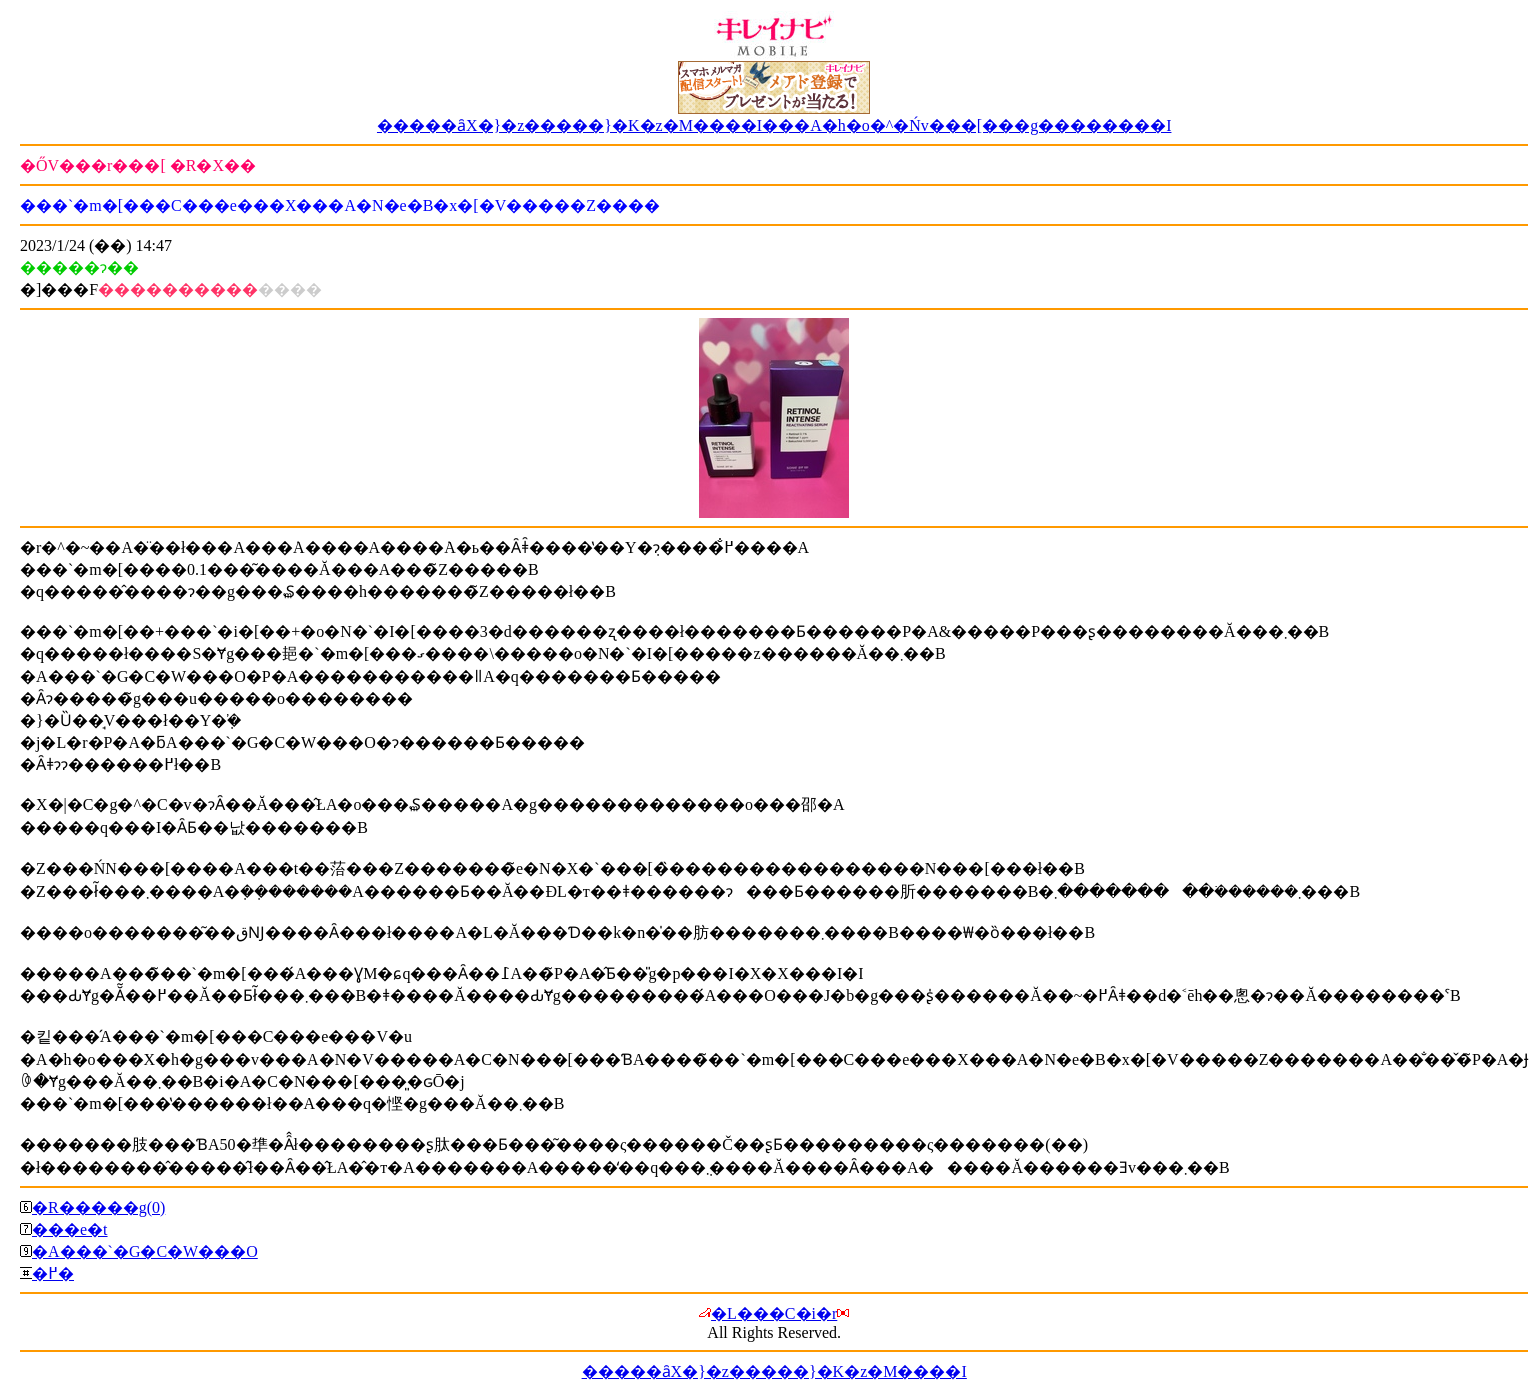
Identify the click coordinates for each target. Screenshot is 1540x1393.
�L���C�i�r (774, 1313)
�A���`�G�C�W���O (145, 1251)
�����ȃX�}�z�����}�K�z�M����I (774, 1371)
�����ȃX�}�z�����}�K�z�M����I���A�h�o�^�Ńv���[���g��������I (774, 125)
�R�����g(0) (98, 1207)
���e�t (70, 1229)
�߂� (53, 1273)
